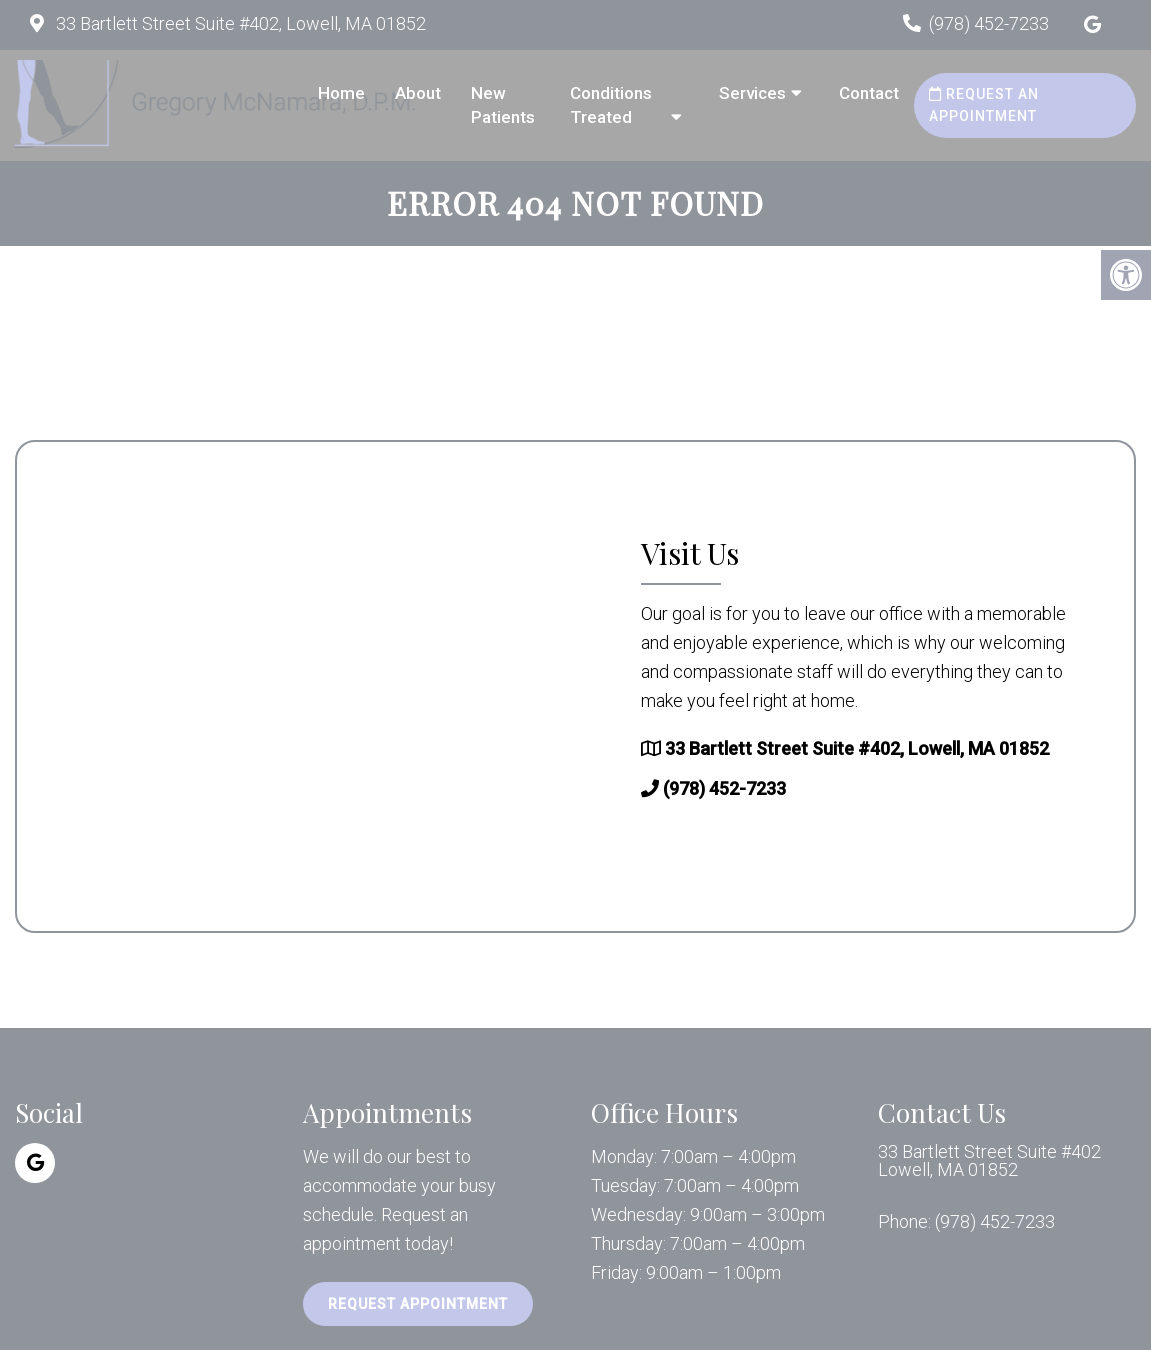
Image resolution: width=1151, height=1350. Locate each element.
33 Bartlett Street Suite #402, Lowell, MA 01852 (239, 23)
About (418, 93)
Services (752, 93)
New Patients (503, 105)
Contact (869, 93)
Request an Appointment (984, 105)
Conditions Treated (611, 105)
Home (341, 93)
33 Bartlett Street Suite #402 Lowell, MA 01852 (989, 1161)
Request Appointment (418, 1304)
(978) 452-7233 (989, 23)
